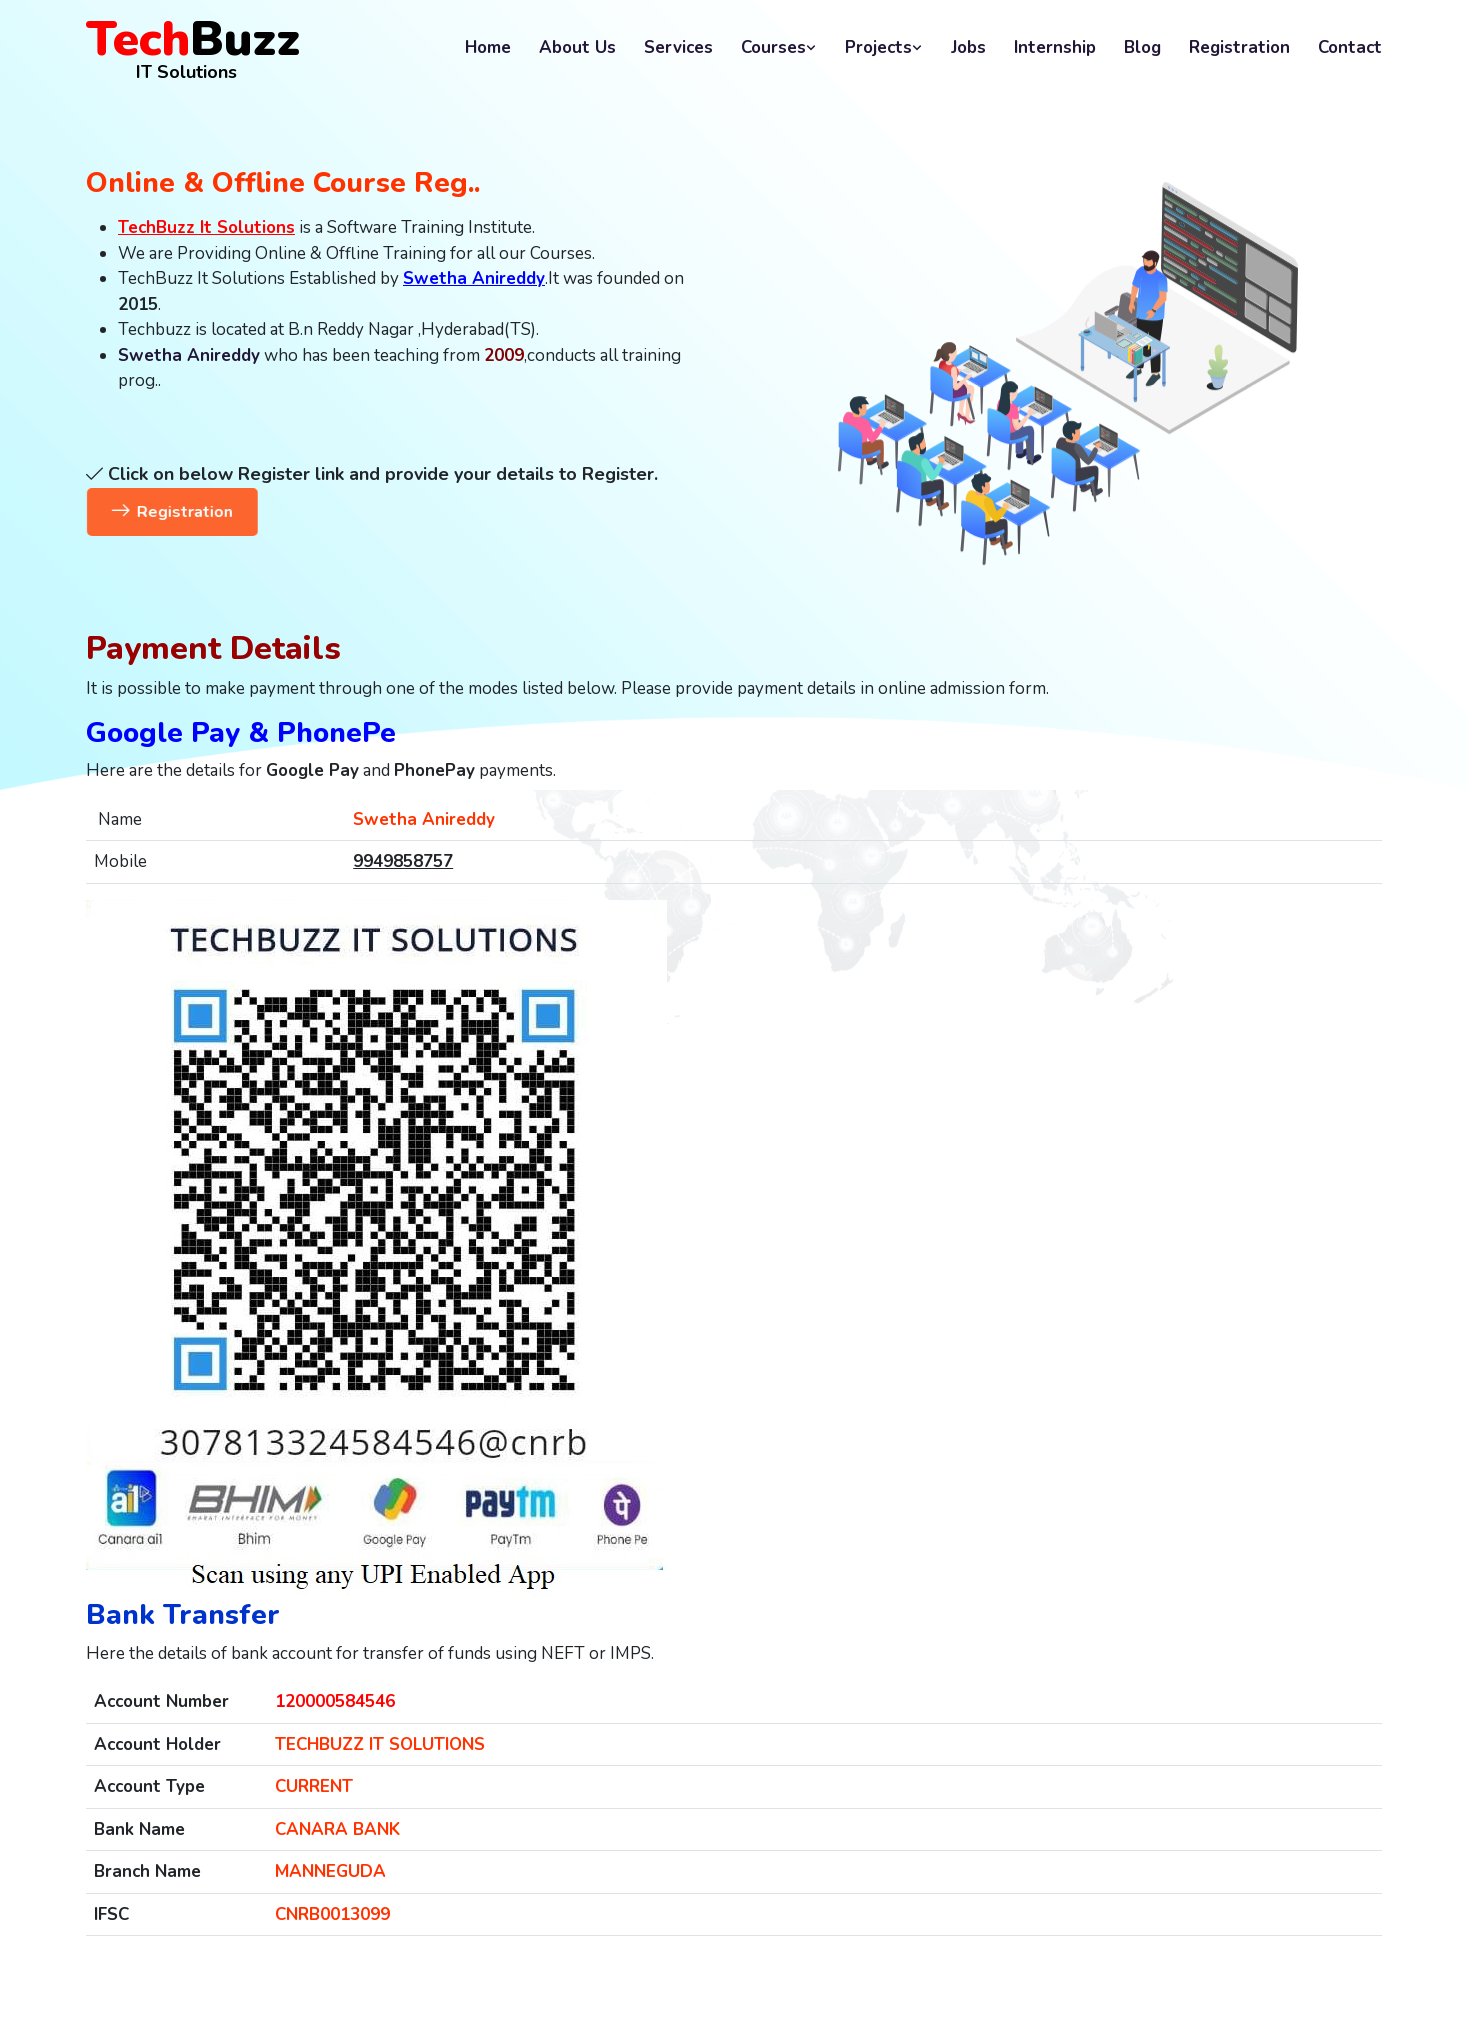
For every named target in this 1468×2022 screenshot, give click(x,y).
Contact (1350, 47)
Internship (1055, 47)
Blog (1142, 47)
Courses (779, 47)
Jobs (968, 47)
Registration (1239, 47)
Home (488, 47)
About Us (577, 47)
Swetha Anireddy (189, 355)
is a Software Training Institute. (326, 227)
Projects (884, 47)
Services (678, 47)
